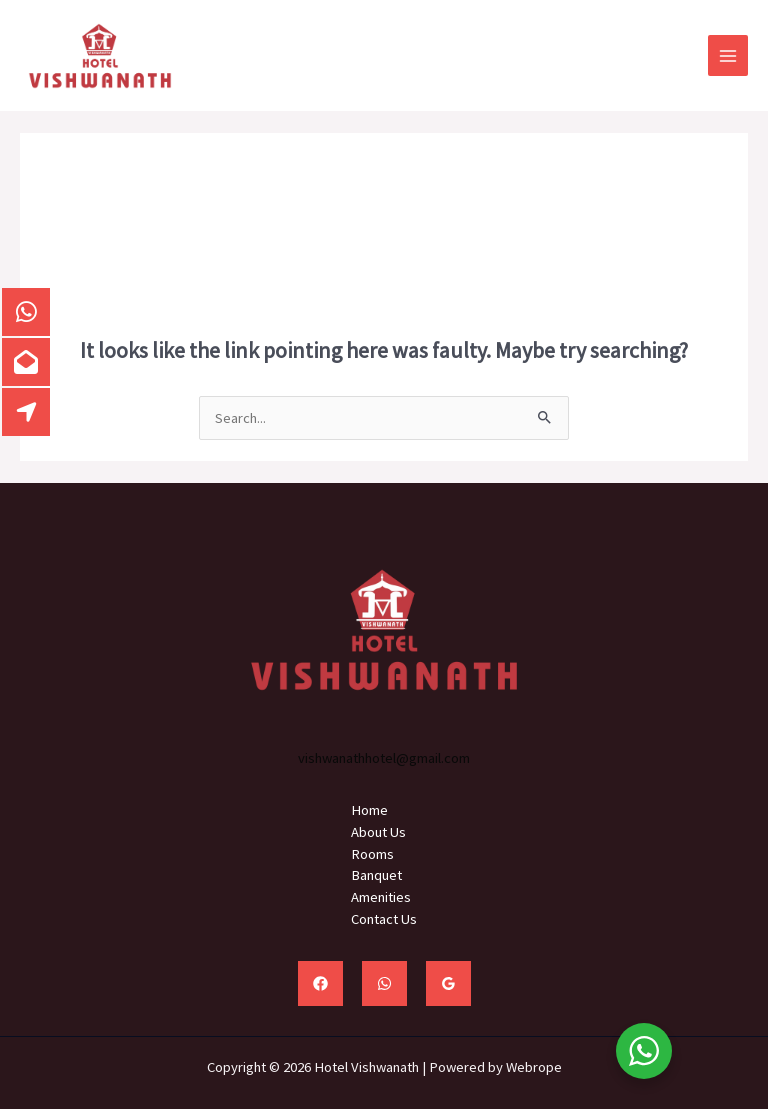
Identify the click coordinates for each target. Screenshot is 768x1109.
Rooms (372, 854)
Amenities (381, 897)
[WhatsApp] (384, 983)
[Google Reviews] (448, 983)
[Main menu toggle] (728, 55)
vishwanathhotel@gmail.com (384, 758)
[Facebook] (320, 983)
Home (369, 810)
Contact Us (384, 919)
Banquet (376, 875)
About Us (378, 832)
